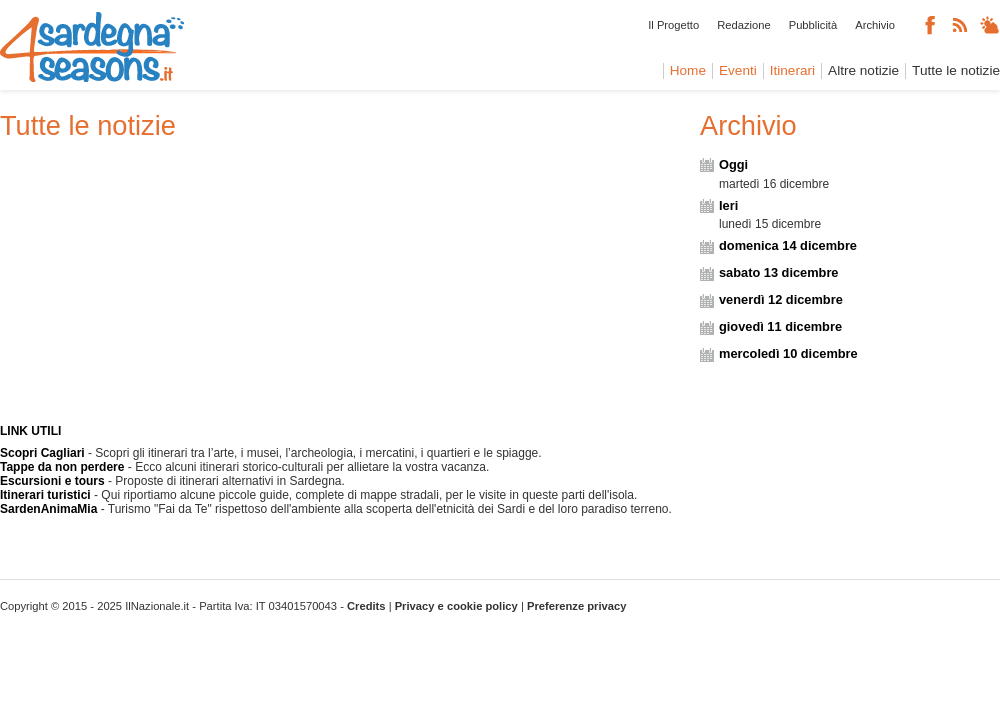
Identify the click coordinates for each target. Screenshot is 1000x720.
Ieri (728, 205)
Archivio (875, 25)
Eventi (738, 70)
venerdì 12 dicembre (781, 299)
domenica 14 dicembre (788, 245)
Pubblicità (813, 25)
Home (688, 70)
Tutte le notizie (956, 70)
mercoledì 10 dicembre (788, 353)
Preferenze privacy (577, 606)
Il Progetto (673, 25)
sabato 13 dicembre (779, 272)
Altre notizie (863, 70)
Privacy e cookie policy (456, 606)
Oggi (733, 164)
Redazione (744, 25)
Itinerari (792, 70)
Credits (366, 606)
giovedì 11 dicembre (780, 326)
